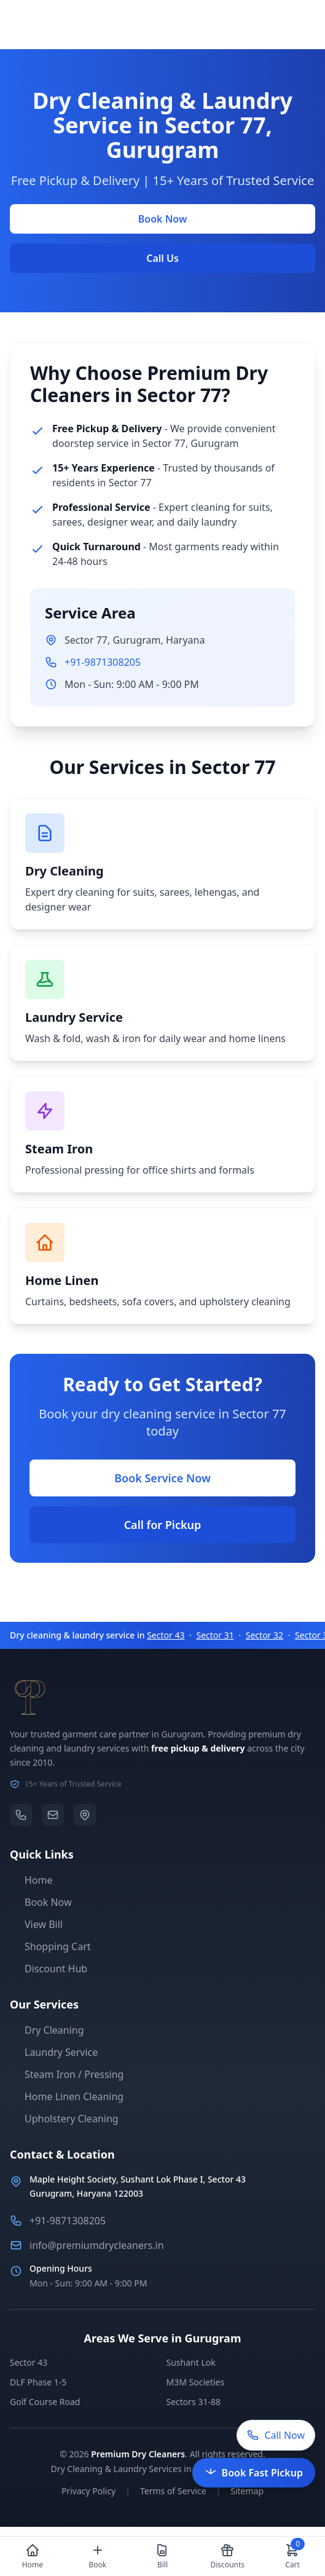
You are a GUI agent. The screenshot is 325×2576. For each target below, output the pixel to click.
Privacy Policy (88, 2491)
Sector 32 (264, 1635)
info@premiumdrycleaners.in (96, 2245)
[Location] (85, 1815)
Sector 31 (214, 1635)
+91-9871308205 (103, 662)
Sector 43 (165, 1635)
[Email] (53, 1815)
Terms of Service (173, 2491)
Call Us (162, 258)
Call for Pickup (163, 1524)
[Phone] (21, 1815)
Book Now (162, 219)
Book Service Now (162, 1478)
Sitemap (247, 2491)
